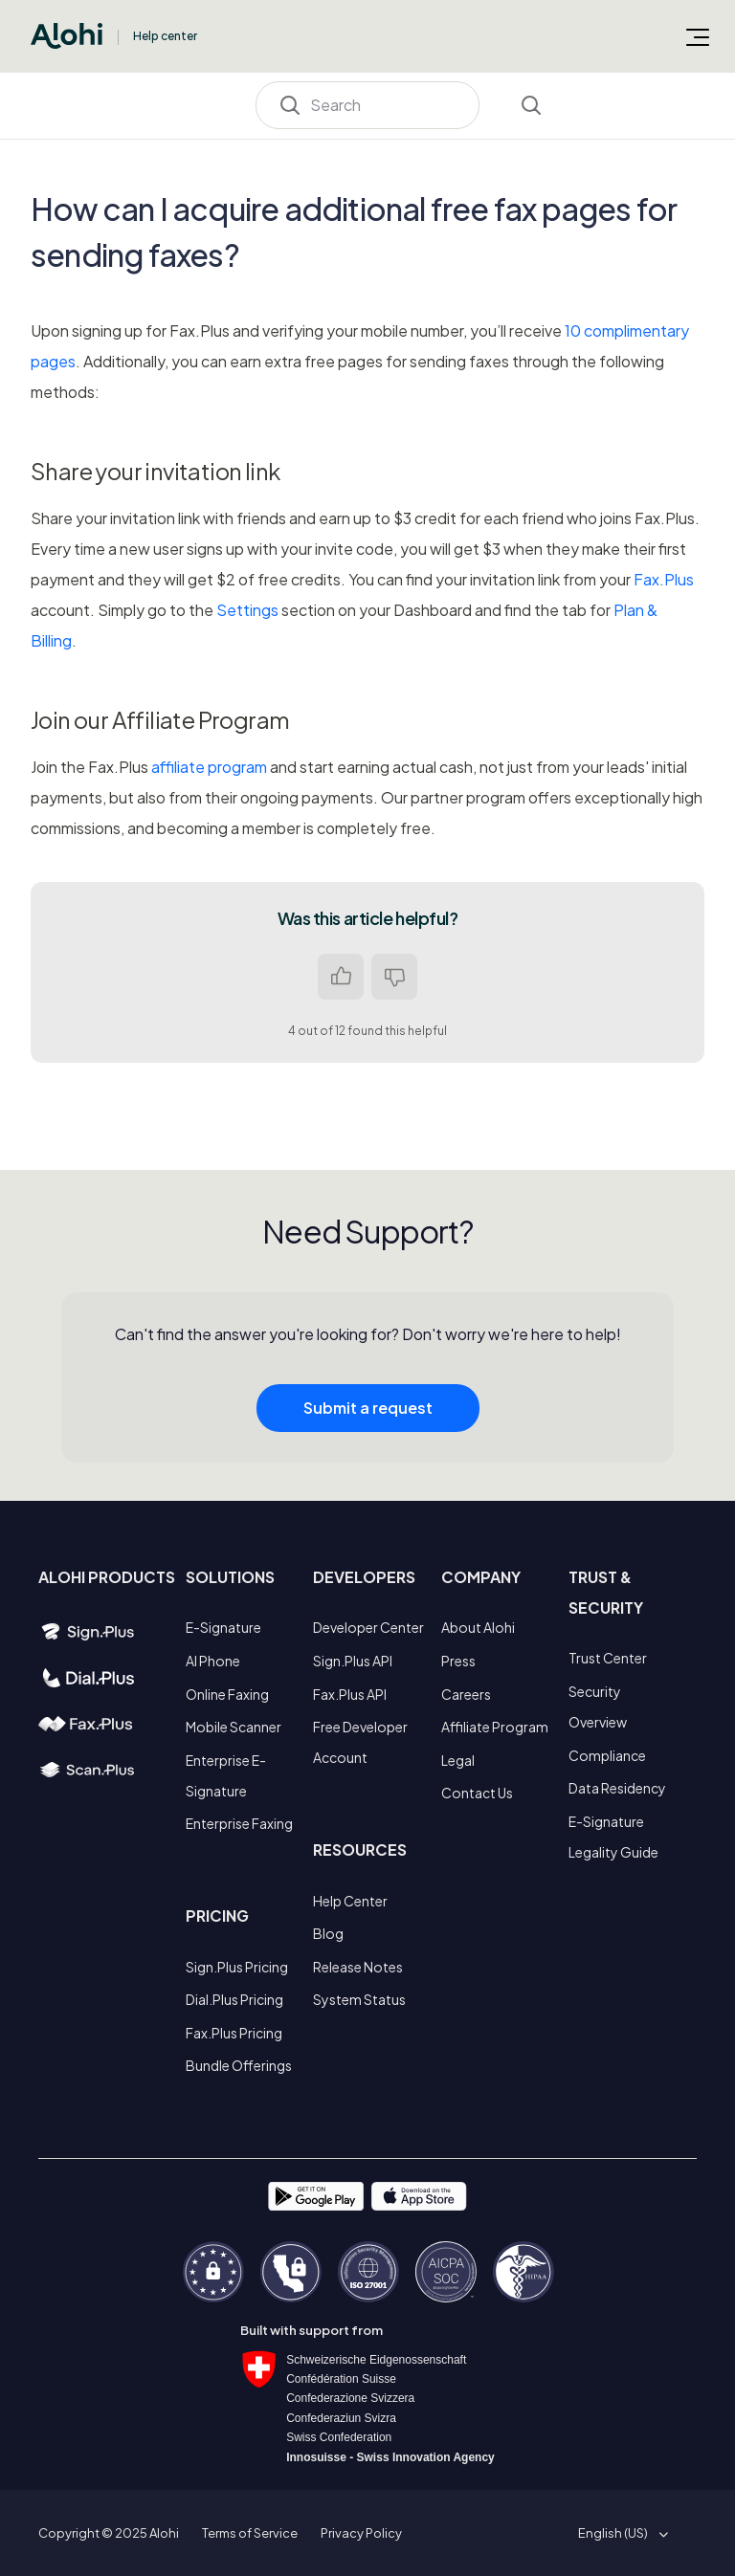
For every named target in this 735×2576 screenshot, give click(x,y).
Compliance (607, 1755)
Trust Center (607, 1657)
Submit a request (368, 1408)
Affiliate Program (494, 1726)
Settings (247, 610)
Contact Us (477, 1792)
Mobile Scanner (233, 1726)
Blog (328, 1933)
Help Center (350, 1900)
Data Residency (617, 1787)
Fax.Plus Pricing (234, 2032)
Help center (165, 36)
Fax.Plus (664, 579)
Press (458, 1660)
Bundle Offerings (239, 2065)
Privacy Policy (361, 2533)
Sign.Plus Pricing (237, 1966)
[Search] (368, 105)
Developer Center (368, 1627)
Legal (458, 1760)
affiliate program (209, 767)
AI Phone (213, 1660)
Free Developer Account (360, 1742)
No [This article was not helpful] (394, 977)
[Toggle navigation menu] (697, 36)
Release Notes (358, 1966)
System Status (359, 1999)
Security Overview (597, 1706)
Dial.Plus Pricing (234, 1999)
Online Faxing (227, 1694)
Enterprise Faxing (239, 1823)
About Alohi (478, 1627)
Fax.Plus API (350, 1694)
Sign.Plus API (352, 1660)
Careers (466, 1694)
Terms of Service (250, 2533)
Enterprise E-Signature (226, 1775)
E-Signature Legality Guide (613, 1836)
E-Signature (223, 1627)
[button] (619, 2533)
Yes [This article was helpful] (341, 977)
